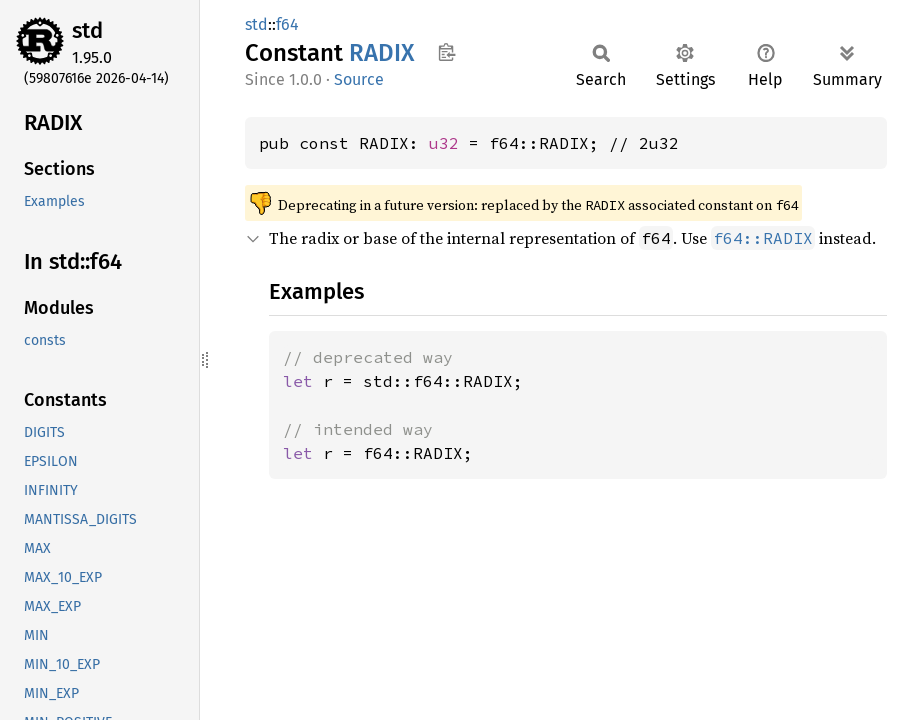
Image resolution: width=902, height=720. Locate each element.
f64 (287, 24)
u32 (444, 143)
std (87, 30)
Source (359, 79)
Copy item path (446, 52)
